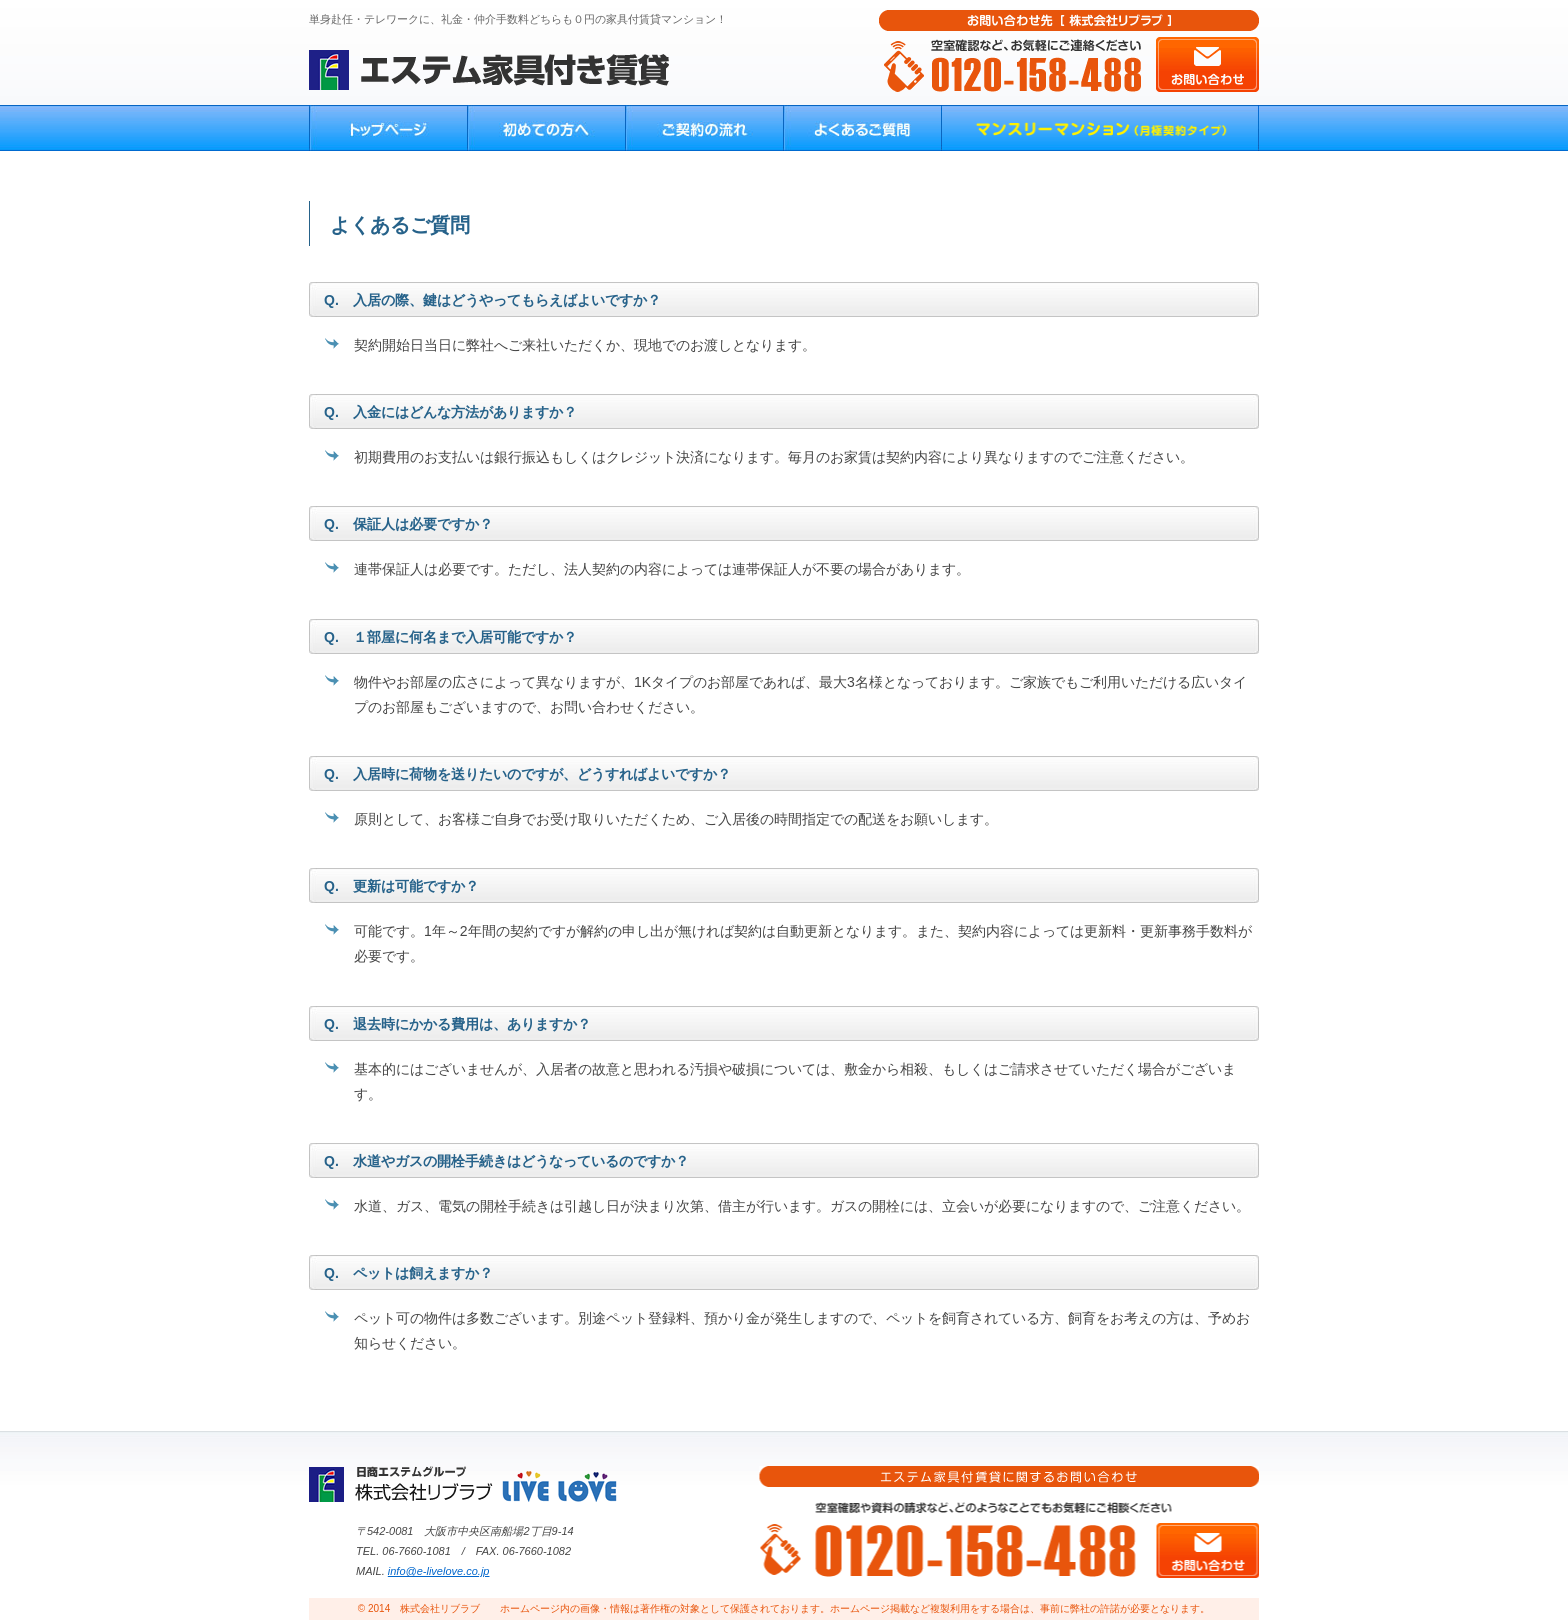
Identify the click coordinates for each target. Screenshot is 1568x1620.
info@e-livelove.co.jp (439, 1571)
